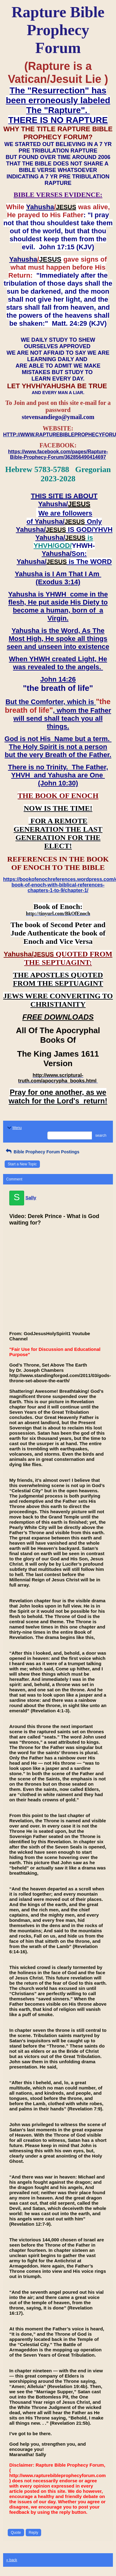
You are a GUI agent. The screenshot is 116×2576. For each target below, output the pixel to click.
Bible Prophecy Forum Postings (42, 1151)
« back (11, 2560)
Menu (14, 1128)
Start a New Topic (22, 1164)
